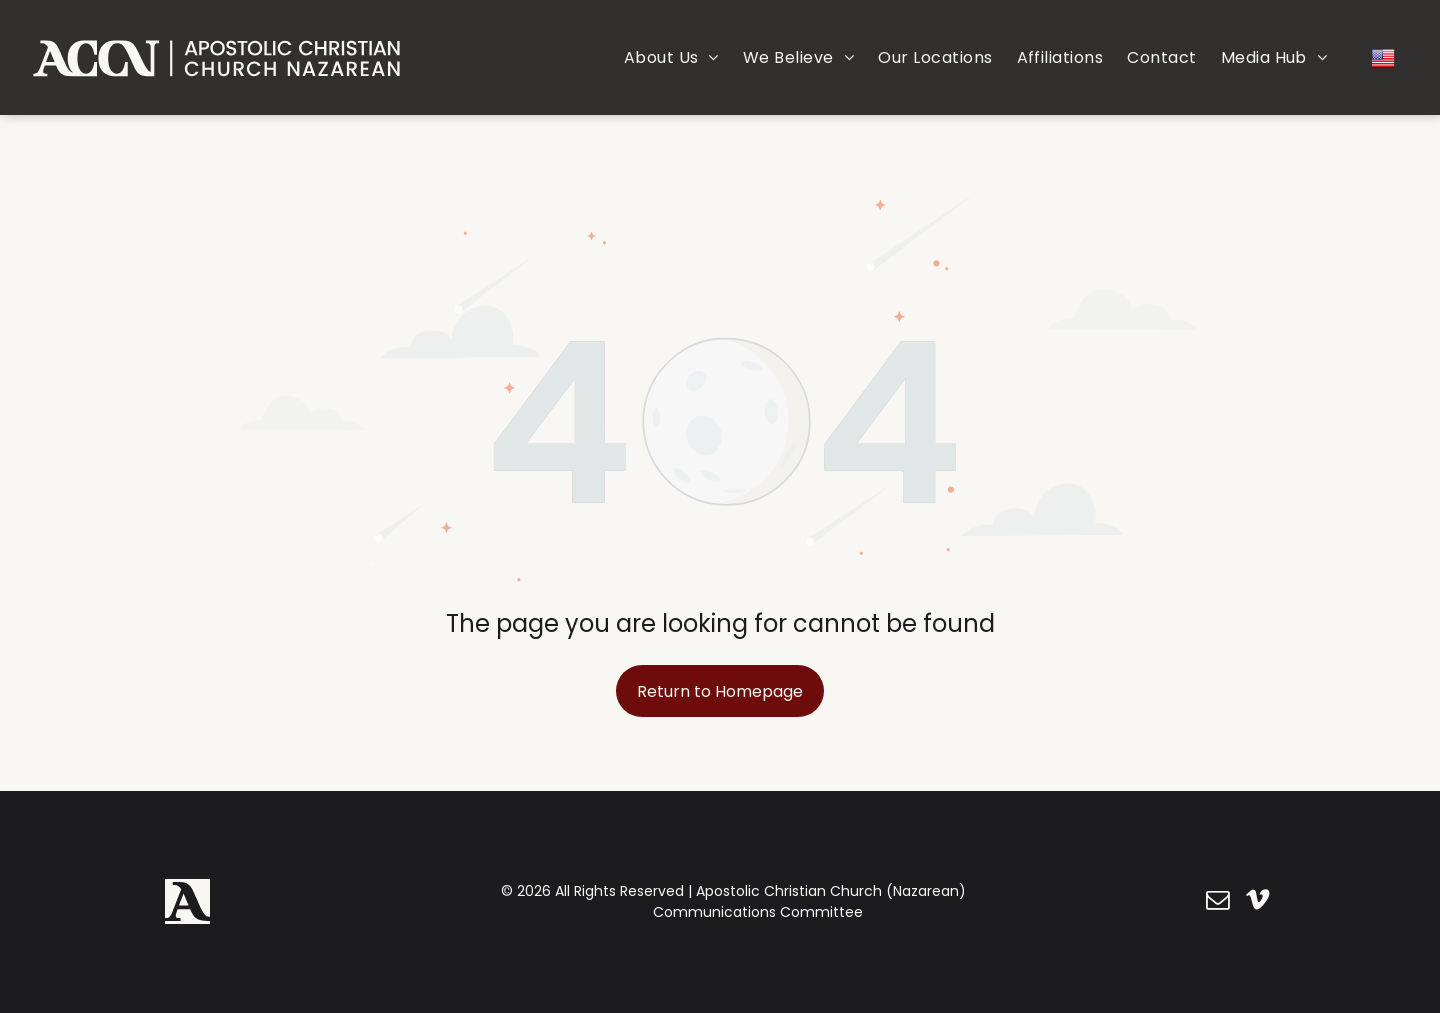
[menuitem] (671, 57)
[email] (1217, 902)
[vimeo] (1257, 902)
